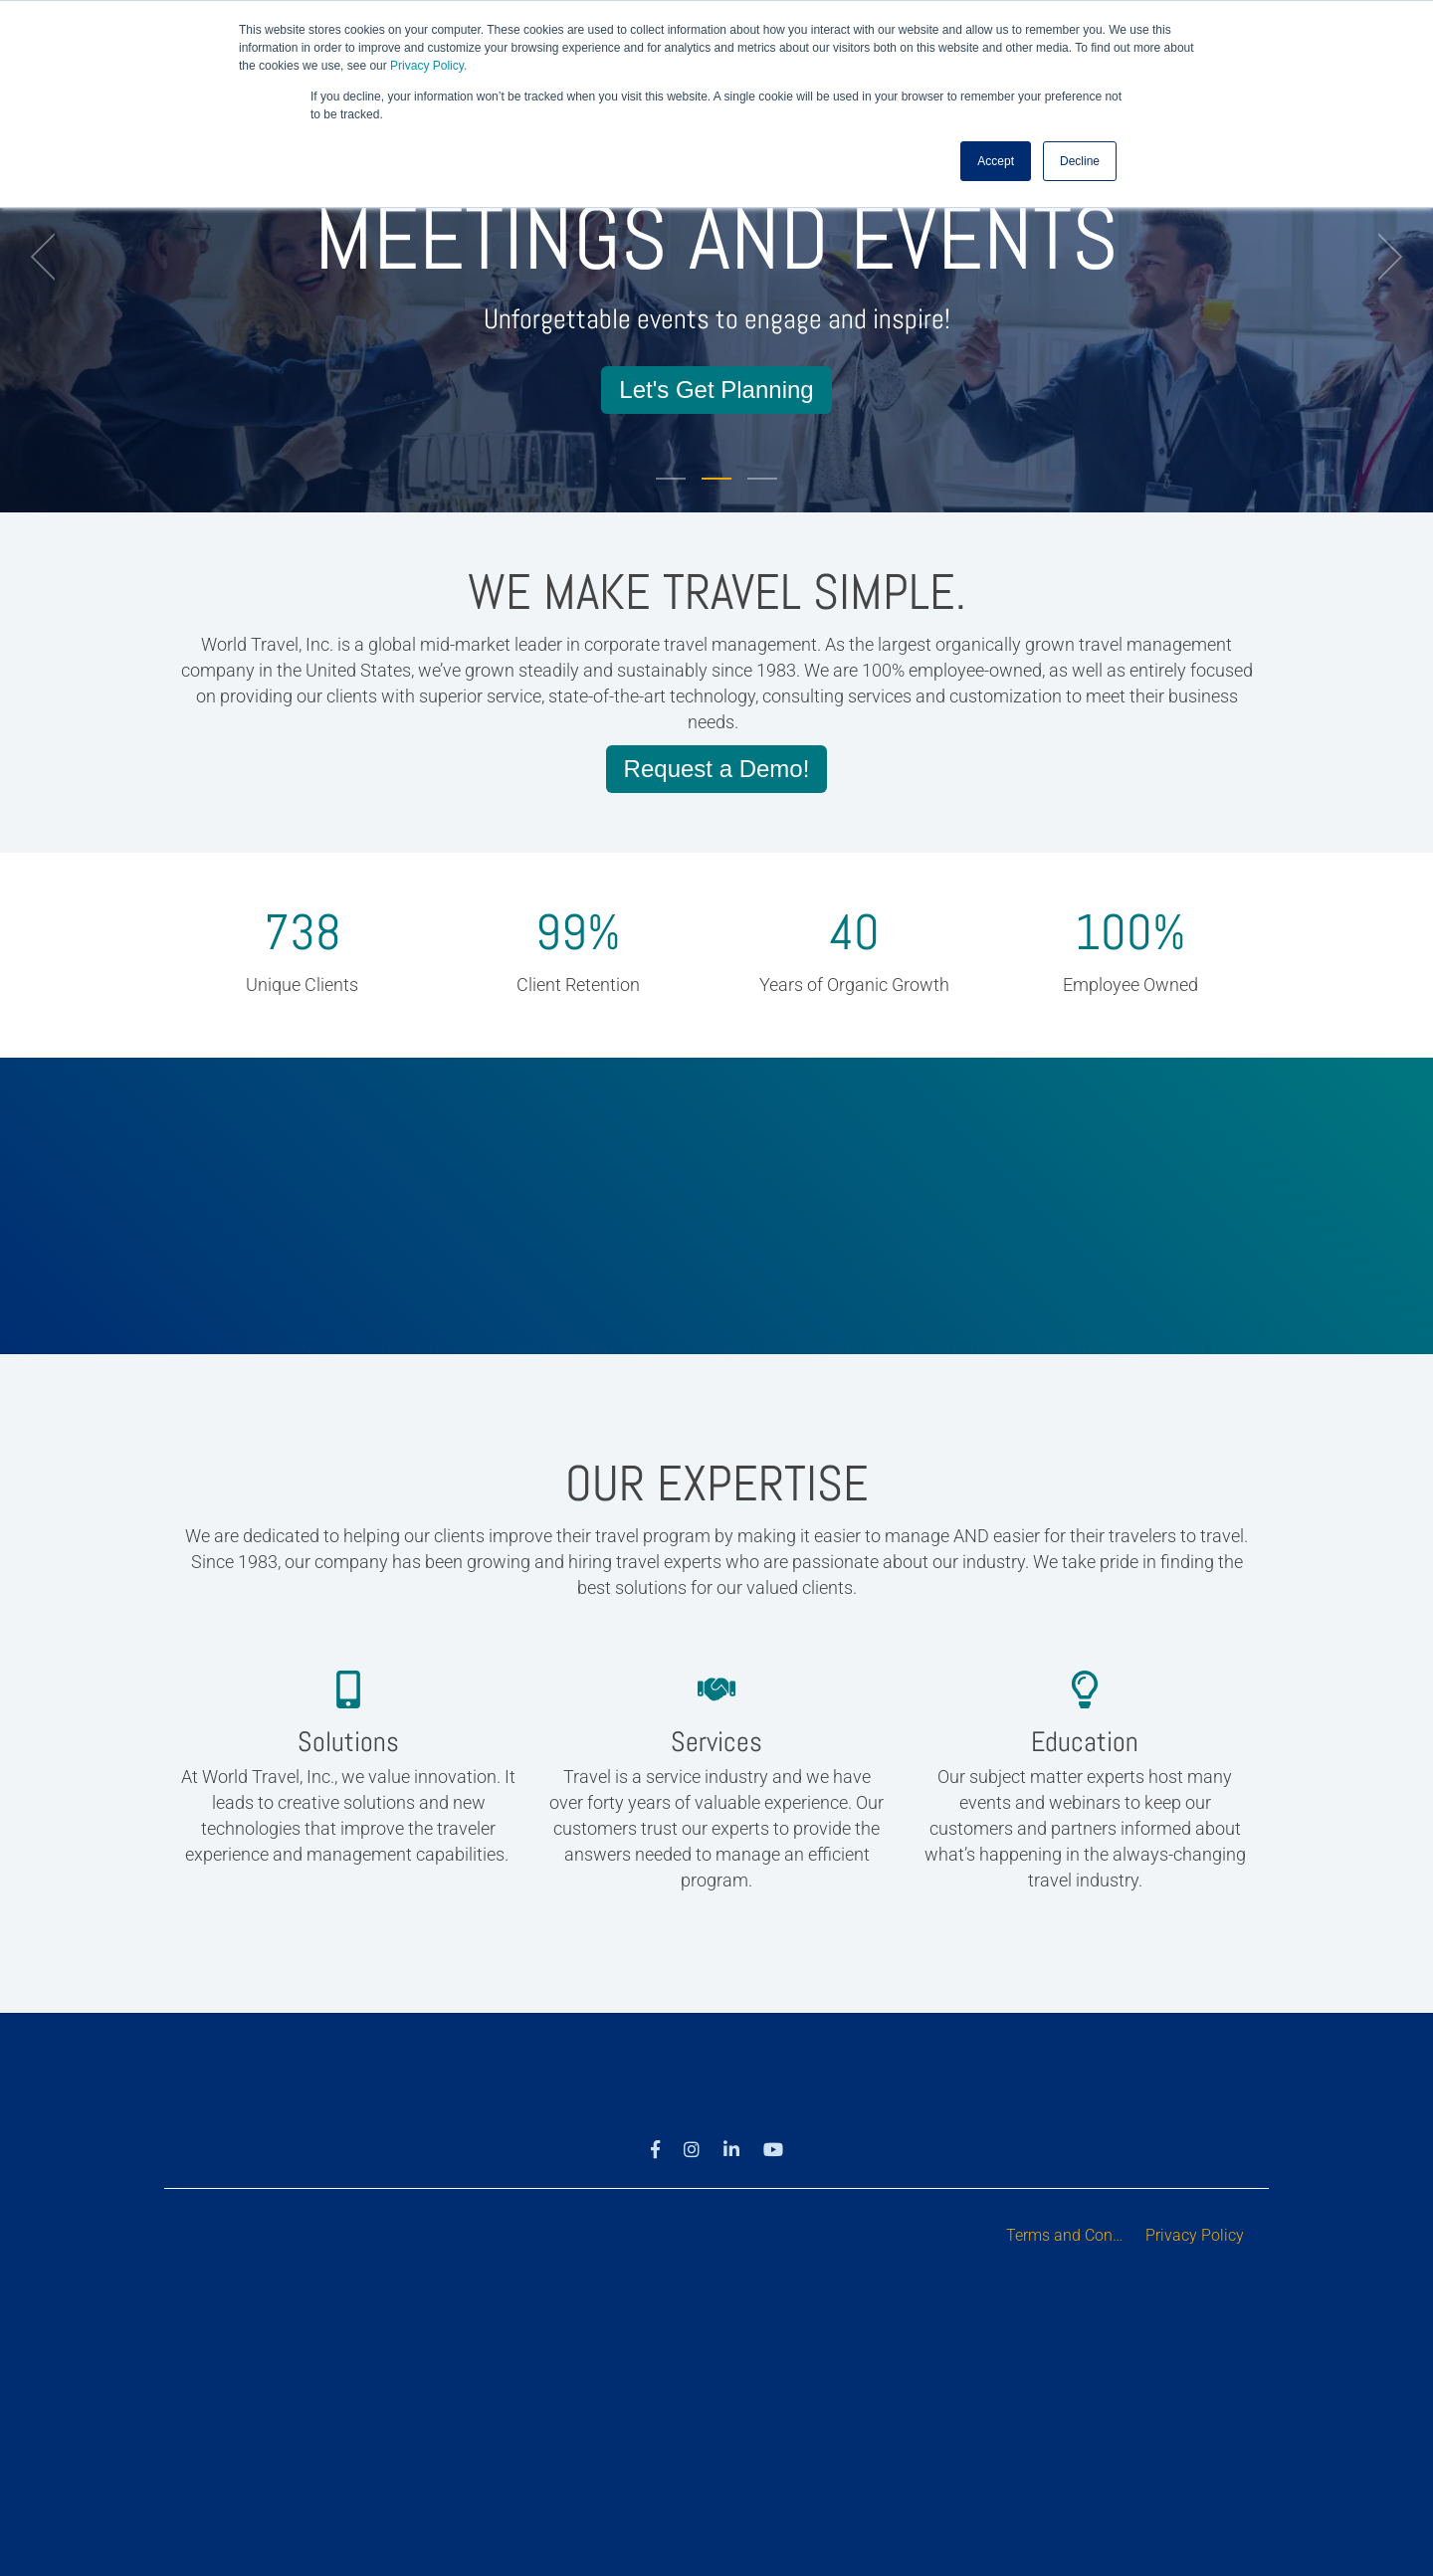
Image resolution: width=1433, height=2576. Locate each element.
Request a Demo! (717, 768)
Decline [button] (1080, 160)
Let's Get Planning (716, 389)
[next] (1383, 257)
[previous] (50, 257)
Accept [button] (995, 160)
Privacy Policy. (428, 66)
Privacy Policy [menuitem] (1194, 2235)
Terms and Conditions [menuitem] (1070, 2235)
